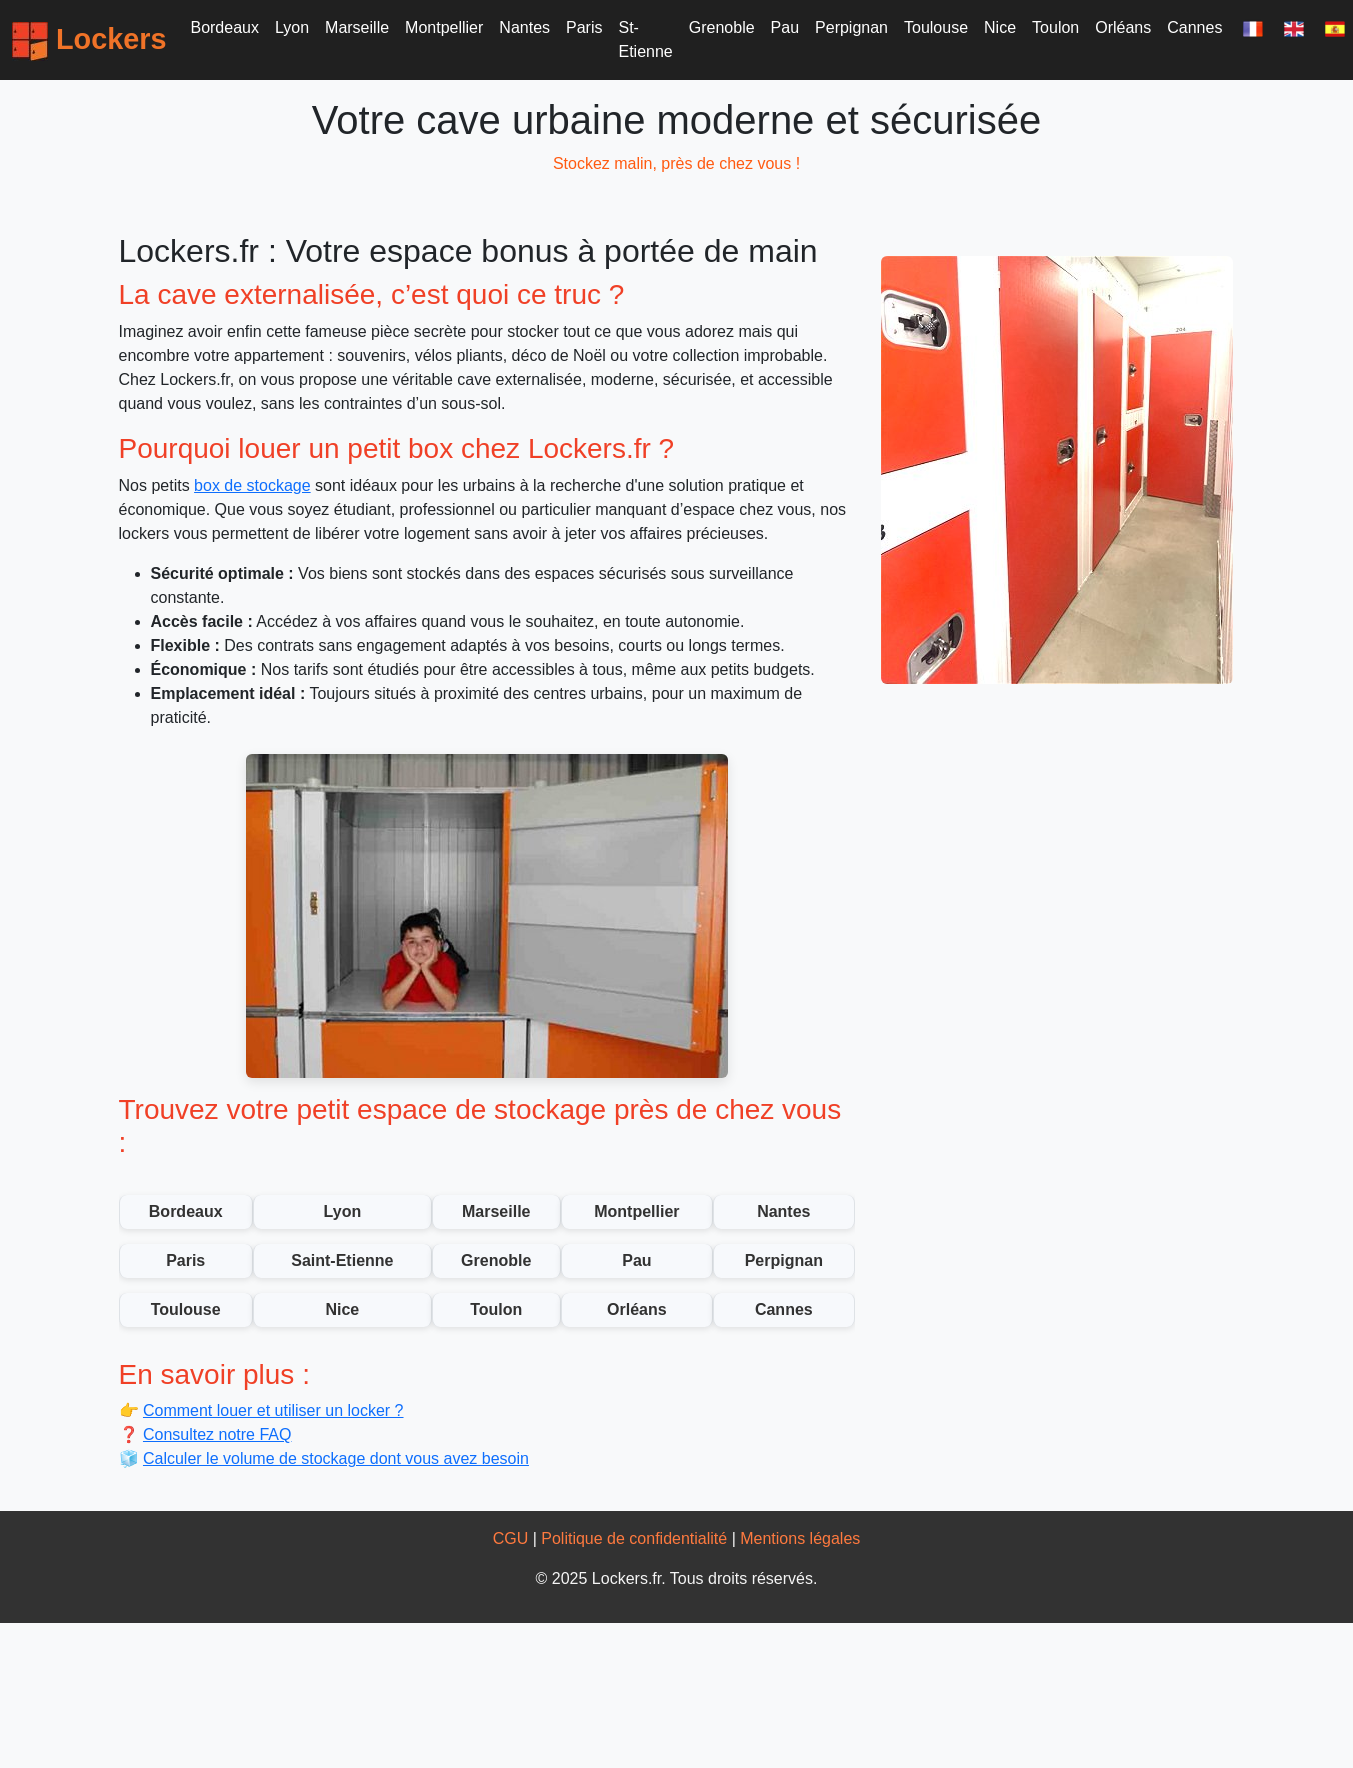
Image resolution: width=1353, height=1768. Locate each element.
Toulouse (936, 27)
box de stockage (252, 485)
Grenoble (722, 27)
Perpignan (851, 27)
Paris (584, 27)
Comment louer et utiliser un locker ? (273, 1410)
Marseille (357, 27)
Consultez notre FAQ (217, 1434)
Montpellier (444, 27)
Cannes (1194, 27)
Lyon (292, 27)
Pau (785, 27)
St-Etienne (646, 39)
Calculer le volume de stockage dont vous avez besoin (336, 1458)
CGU (511, 1538)
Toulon (1055, 27)
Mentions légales (800, 1538)
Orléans (1123, 27)
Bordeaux (224, 27)
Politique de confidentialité (634, 1538)
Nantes (524, 27)
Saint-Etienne (342, 1260)
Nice (1000, 27)
